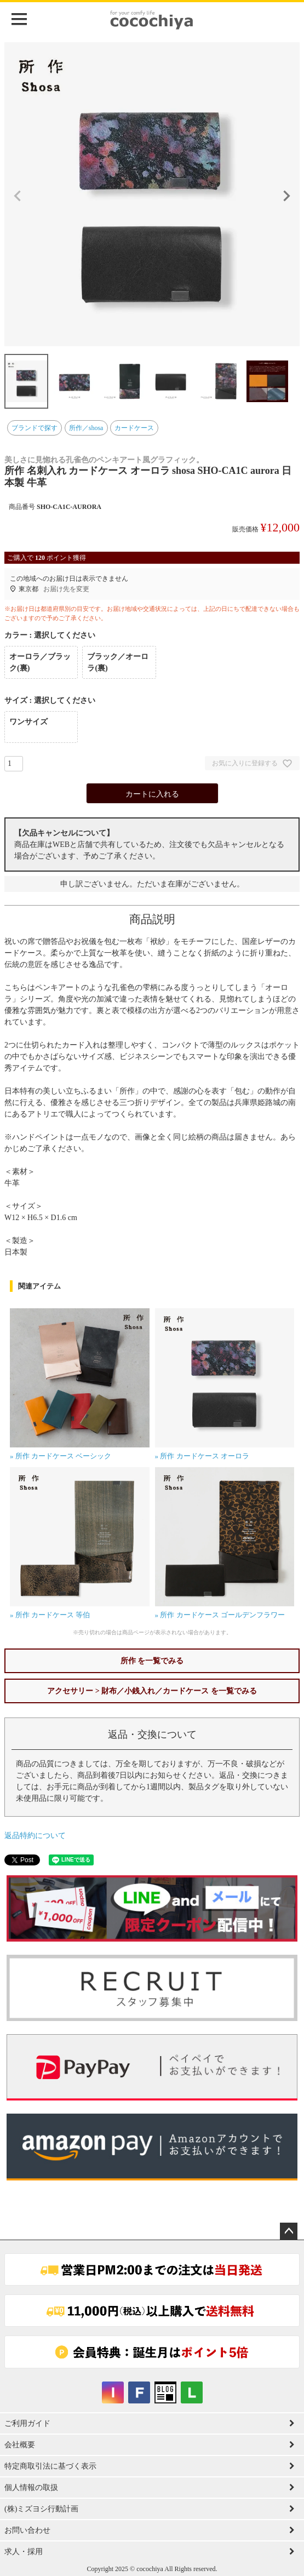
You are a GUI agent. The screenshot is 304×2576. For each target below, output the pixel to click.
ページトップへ (288, 2231)
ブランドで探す (35, 428)
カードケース (134, 428)
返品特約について (35, 1835)
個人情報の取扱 (31, 2487)
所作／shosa (86, 428)
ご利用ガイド (27, 2423)
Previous (17, 196)
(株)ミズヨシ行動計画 (41, 2509)
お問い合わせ (27, 2530)
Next (286, 196)
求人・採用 (23, 2552)
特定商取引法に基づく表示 (50, 2466)
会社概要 (19, 2445)
